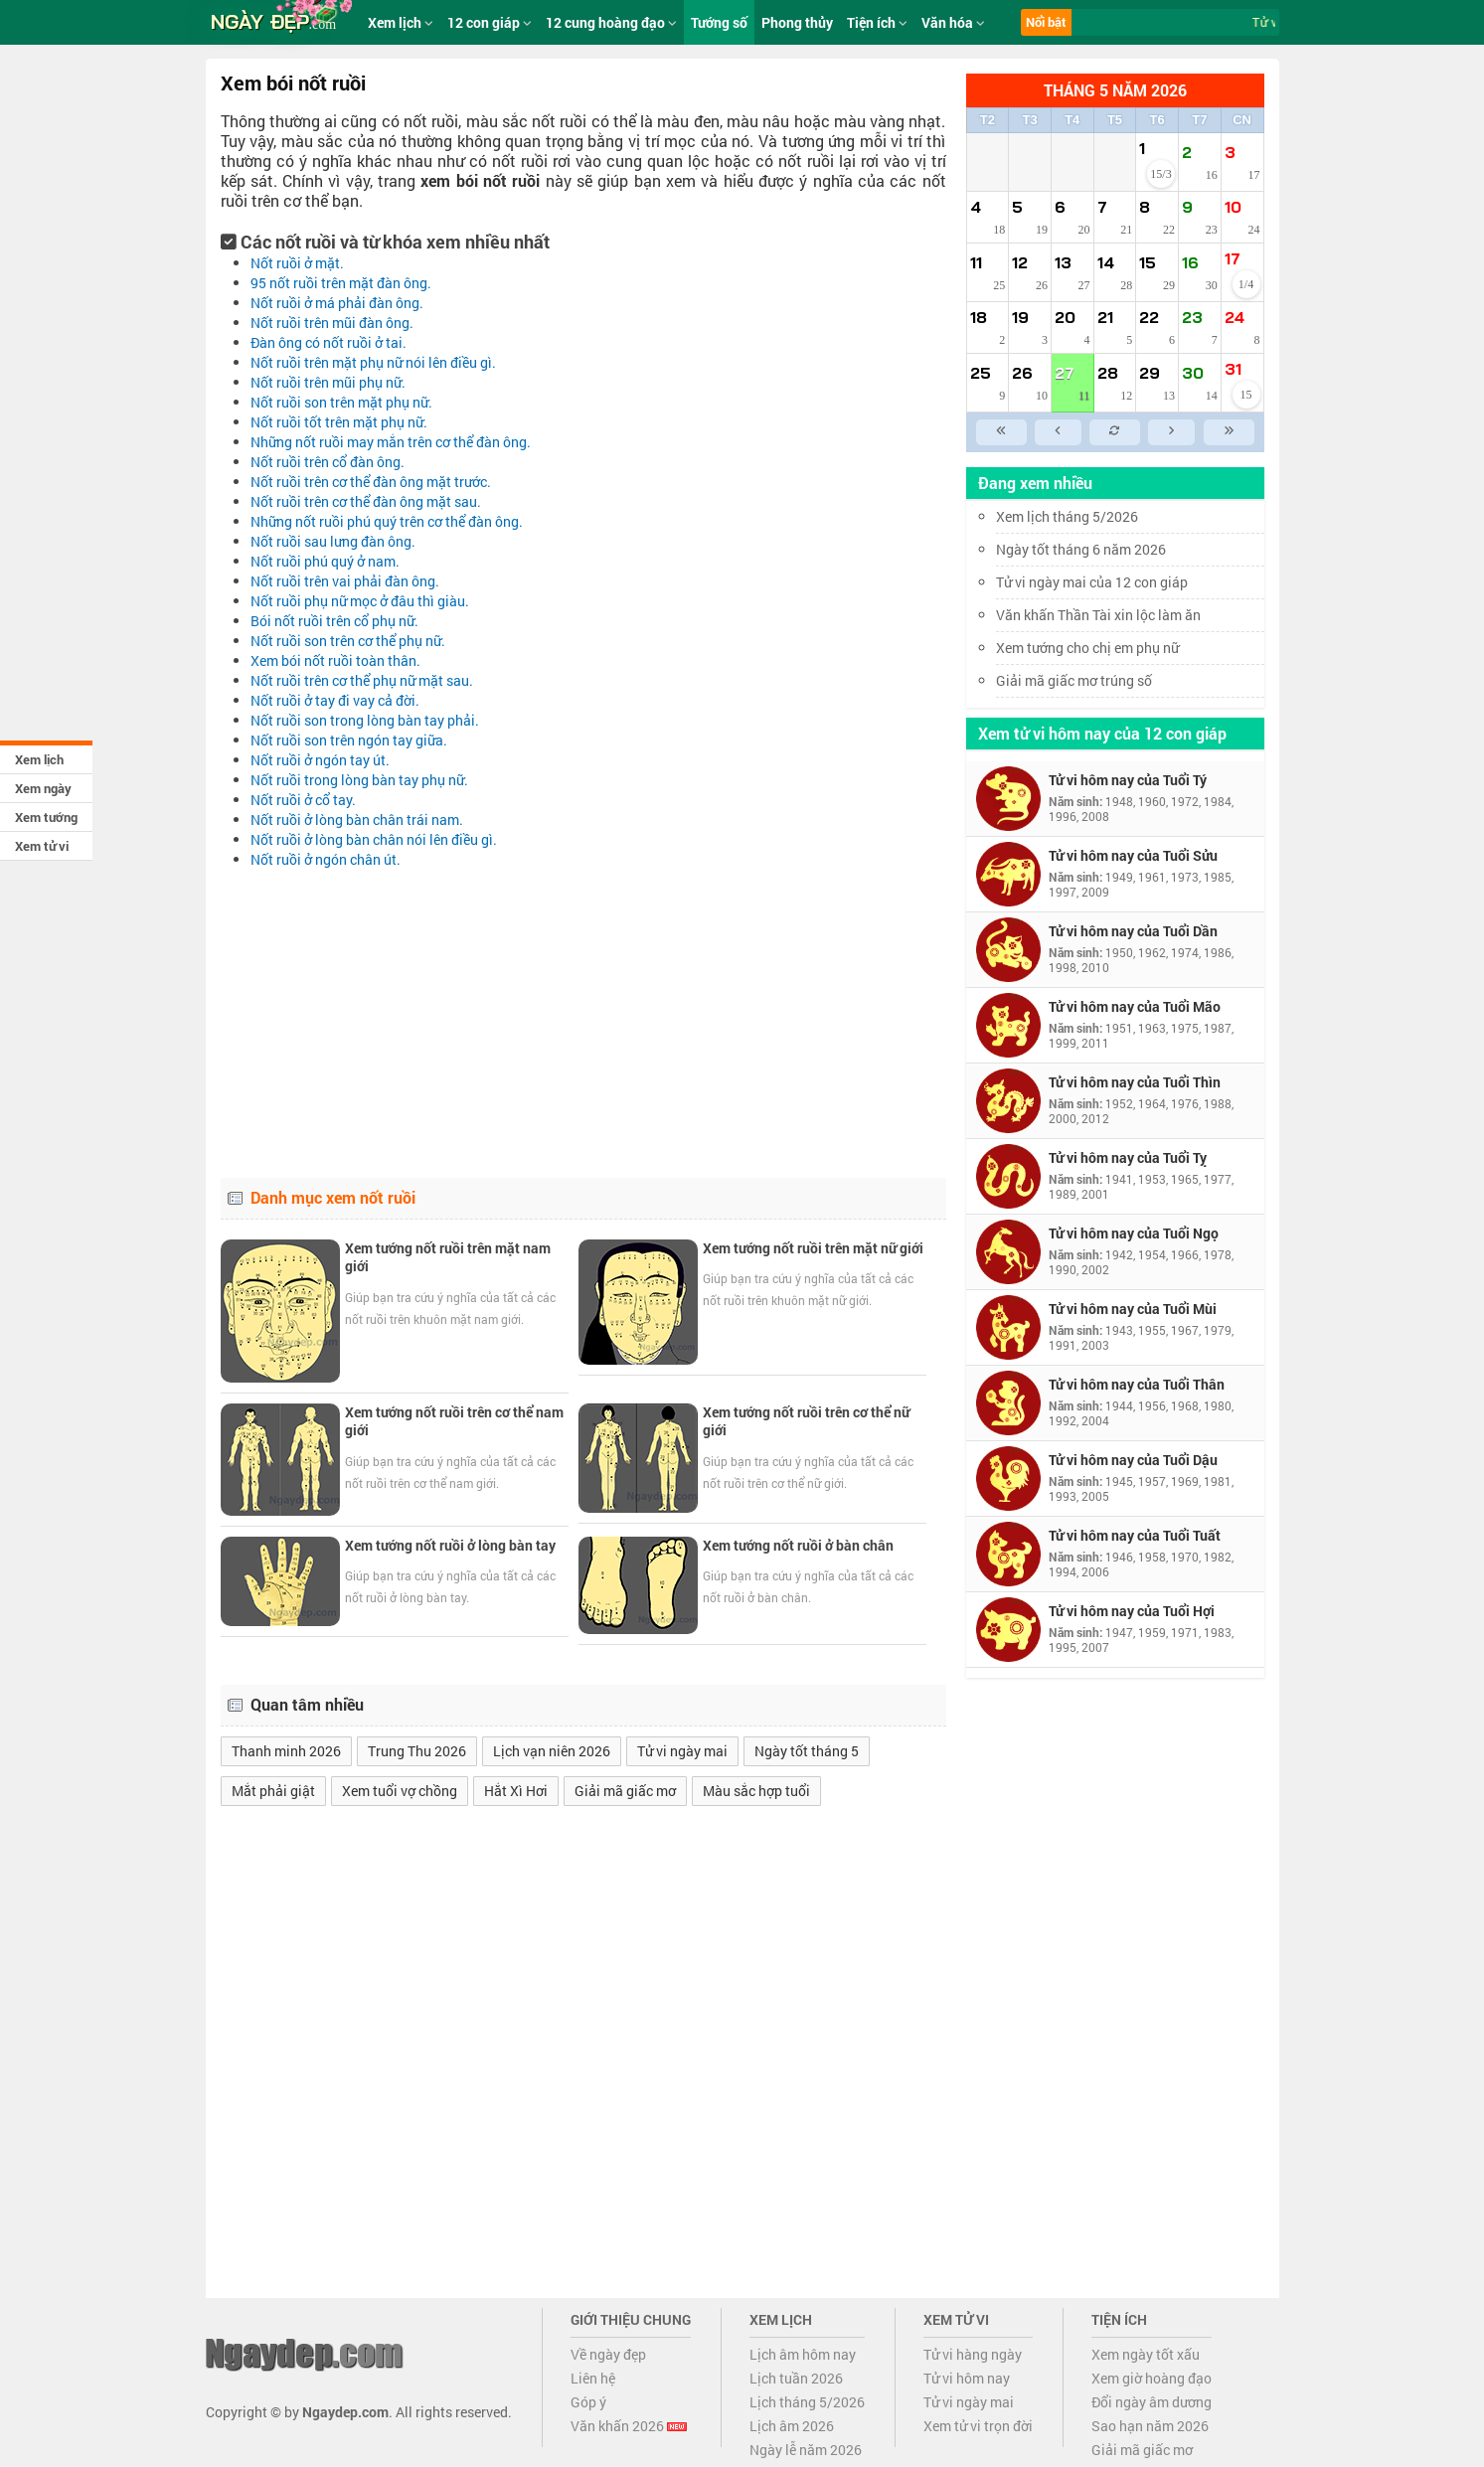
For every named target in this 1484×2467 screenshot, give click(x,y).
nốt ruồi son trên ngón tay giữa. (348, 740)
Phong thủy (797, 22)
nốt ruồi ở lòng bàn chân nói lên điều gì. (373, 839)
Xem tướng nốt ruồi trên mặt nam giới (448, 1256)
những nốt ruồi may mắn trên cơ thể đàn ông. (390, 441)
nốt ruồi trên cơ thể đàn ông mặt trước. (370, 481)
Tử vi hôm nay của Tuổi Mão (1135, 1006)
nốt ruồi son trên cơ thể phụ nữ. (347, 640)
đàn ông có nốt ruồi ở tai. (328, 342)
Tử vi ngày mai (682, 1750)
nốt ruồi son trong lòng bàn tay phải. (364, 720)
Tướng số (719, 22)
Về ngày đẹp (608, 2354)
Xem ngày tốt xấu (1145, 2354)
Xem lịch (39, 759)
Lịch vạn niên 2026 (551, 1750)
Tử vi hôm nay (966, 2378)
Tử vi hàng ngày (972, 2354)
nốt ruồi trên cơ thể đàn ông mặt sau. (365, 501)
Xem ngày (43, 788)
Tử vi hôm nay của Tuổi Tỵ (1128, 1157)
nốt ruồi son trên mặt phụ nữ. (341, 402)
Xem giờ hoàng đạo (1151, 2378)
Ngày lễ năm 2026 (805, 2449)
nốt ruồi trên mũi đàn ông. (331, 322)
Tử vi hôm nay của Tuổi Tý (1128, 779)
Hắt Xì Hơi (516, 1790)
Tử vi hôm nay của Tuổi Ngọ (1134, 1233)
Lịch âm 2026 (791, 2425)
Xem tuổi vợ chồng (399, 1790)
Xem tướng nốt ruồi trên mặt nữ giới (813, 1247)
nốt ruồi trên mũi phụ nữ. (328, 382)
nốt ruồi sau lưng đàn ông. (332, 541)
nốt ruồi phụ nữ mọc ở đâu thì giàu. (359, 600)
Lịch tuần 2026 (796, 2378)
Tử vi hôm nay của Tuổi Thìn (1135, 1081)
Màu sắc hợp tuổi (756, 1790)
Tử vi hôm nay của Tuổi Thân (1137, 1384)
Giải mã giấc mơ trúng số (1074, 680)
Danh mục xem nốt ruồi (332, 1197)
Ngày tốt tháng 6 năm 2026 (1095, 549)
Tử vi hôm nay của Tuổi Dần (1133, 930)
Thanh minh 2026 (286, 1750)
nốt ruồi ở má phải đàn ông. (336, 302)
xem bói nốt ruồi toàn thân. (335, 660)
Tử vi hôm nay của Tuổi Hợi (1132, 1610)
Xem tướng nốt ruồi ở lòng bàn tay (450, 1545)
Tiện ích (877, 22)
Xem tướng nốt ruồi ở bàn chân (798, 1545)
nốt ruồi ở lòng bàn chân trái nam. (356, 819)
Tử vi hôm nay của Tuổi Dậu (1133, 1459)
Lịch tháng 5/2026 (807, 2401)
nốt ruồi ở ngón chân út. (325, 859)
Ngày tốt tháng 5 (806, 1750)
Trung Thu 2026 (417, 1750)
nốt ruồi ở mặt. (297, 262)
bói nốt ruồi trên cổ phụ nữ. (334, 620)
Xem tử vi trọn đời (978, 2425)
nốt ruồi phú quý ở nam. (325, 561)
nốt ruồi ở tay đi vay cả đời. (334, 700)
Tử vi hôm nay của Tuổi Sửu (1133, 855)
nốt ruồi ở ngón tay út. (320, 759)
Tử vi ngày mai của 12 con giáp (1092, 582)
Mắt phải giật (273, 1790)
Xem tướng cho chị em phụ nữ (1087, 647)
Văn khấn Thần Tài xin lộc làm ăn (1098, 614)
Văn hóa (953, 22)
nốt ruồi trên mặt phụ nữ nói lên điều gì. (373, 362)
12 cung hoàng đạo (611, 22)
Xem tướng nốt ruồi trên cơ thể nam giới (454, 1420)
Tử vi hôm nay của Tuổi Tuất (1135, 1535)
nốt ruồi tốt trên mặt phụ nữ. (338, 421)
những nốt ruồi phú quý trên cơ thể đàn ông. (386, 521)
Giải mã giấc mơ (625, 1790)
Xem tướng (46, 817)
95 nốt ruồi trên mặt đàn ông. (340, 282)
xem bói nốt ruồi (480, 180)
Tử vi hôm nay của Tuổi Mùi (1133, 1308)
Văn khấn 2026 (629, 2425)
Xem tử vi (42, 846)
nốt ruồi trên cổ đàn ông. (327, 461)
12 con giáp (489, 22)
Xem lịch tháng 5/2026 (1067, 516)
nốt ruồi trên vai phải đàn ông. (344, 581)
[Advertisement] (583, 1019)
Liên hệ (593, 2378)
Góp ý (588, 2401)
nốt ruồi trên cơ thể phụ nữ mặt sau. (361, 680)
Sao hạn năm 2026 (1150, 2425)
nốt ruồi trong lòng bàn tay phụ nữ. (359, 779)
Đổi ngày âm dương (1151, 2401)
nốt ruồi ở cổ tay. (303, 799)
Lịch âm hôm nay (802, 2354)
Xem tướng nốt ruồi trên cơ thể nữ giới (806, 1420)
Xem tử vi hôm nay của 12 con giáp (1102, 733)
